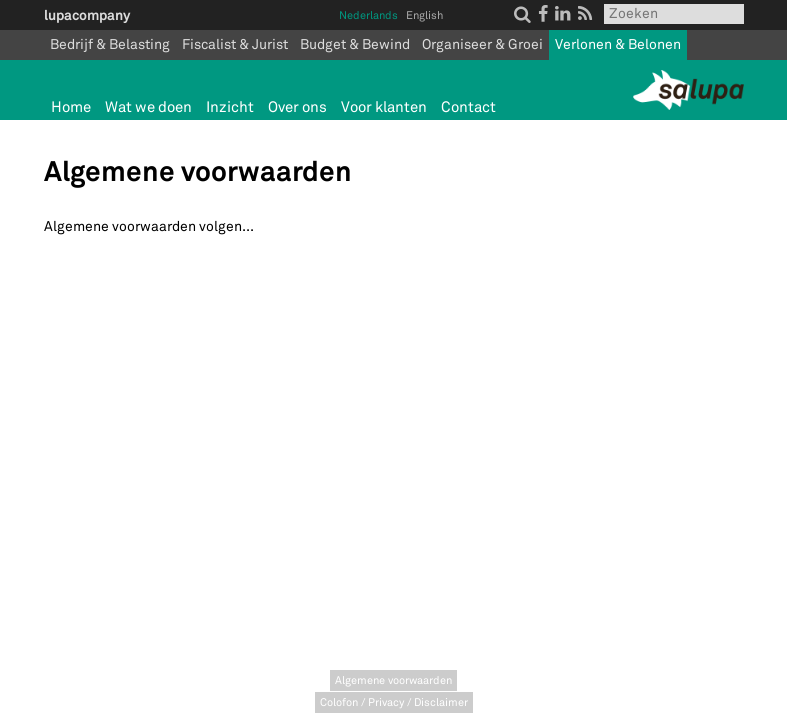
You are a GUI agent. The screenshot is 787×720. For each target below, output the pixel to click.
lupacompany (87, 15)
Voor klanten (384, 107)
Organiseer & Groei (482, 44)
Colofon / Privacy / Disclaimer (394, 702)
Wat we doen (148, 107)
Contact (468, 107)
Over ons (297, 107)
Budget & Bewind (355, 44)
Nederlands (368, 15)
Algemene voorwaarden (393, 680)
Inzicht (230, 107)
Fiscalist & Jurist (235, 44)
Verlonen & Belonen (618, 44)
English (424, 15)
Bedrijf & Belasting (110, 44)
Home (71, 107)
